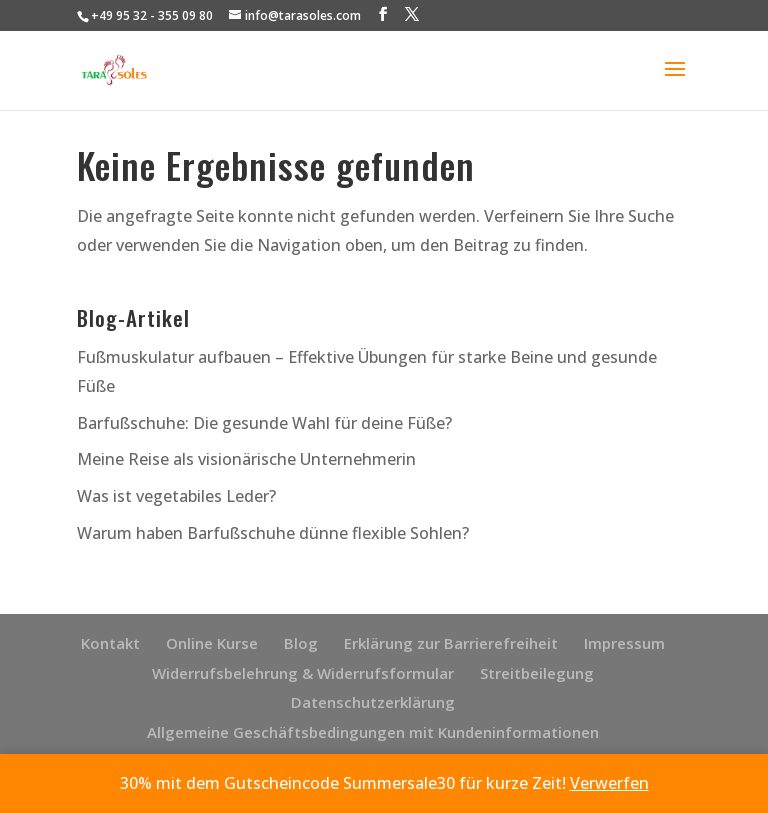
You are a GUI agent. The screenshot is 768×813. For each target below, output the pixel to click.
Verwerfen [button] (609, 783)
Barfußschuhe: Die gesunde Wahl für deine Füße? (264, 423)
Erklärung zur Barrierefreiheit (451, 643)
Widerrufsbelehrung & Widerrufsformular (303, 673)
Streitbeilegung (537, 673)
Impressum (624, 643)
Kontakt (110, 643)
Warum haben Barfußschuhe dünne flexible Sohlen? (273, 533)
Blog (301, 643)
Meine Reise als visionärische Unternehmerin (246, 459)
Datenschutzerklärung (373, 702)
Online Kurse (212, 643)
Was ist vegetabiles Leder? (176, 496)
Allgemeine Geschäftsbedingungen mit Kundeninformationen (373, 732)
